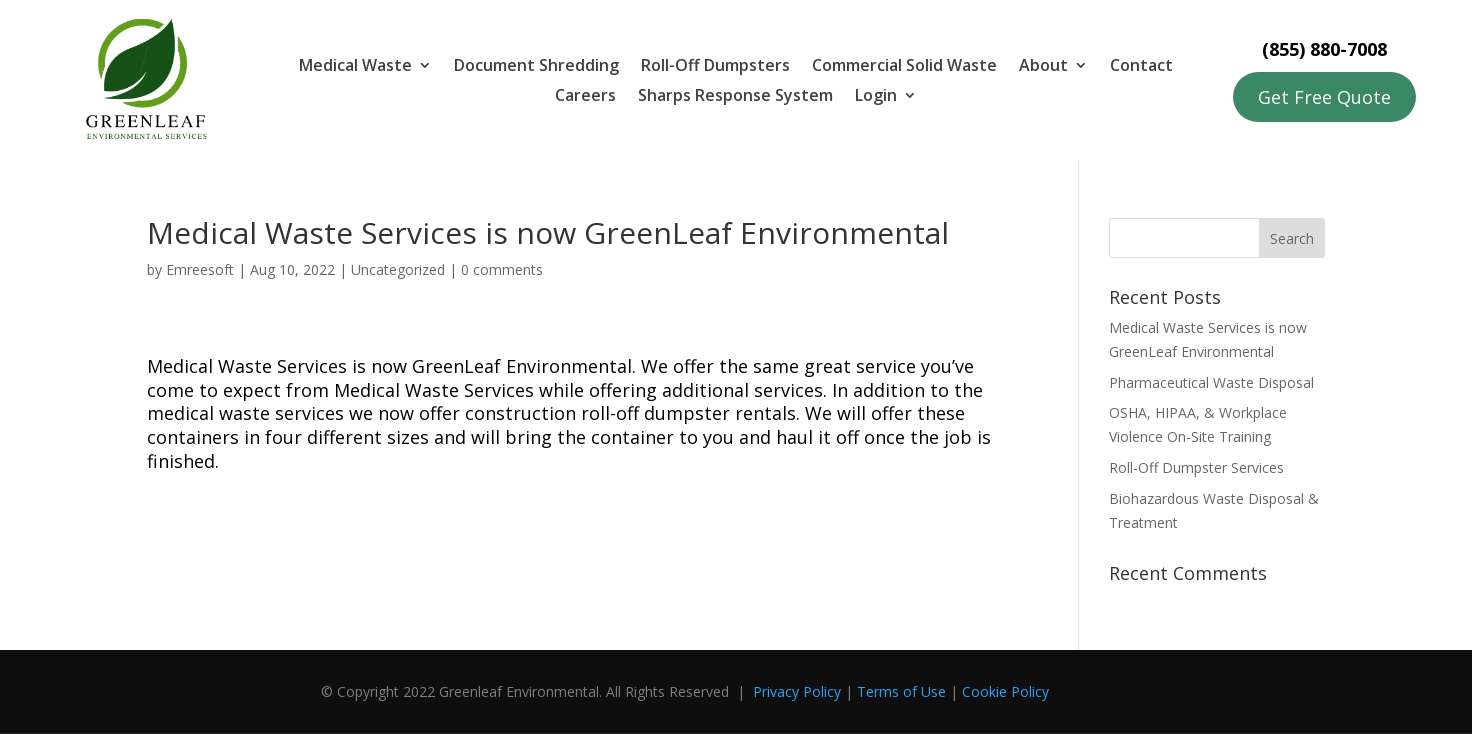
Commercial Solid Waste (904, 67)
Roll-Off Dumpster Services (1196, 467)
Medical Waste (355, 67)
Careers (585, 97)
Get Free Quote (1324, 97)
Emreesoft (200, 269)
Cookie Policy (1005, 691)
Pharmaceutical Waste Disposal (1211, 382)
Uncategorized (398, 269)
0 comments (502, 269)
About (1043, 67)
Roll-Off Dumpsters (715, 67)
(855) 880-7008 (1324, 49)
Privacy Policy (797, 691)
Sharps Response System (735, 97)
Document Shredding (536, 67)
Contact (1141, 67)
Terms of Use (901, 691)
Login (876, 97)
